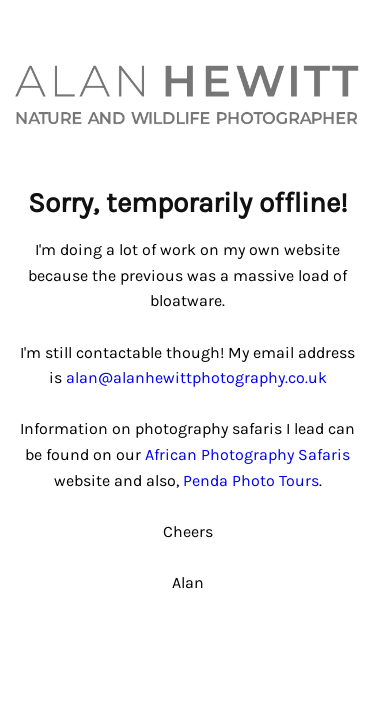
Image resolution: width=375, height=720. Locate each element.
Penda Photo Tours (251, 480)
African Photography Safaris (247, 454)
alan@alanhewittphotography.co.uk (196, 377)
